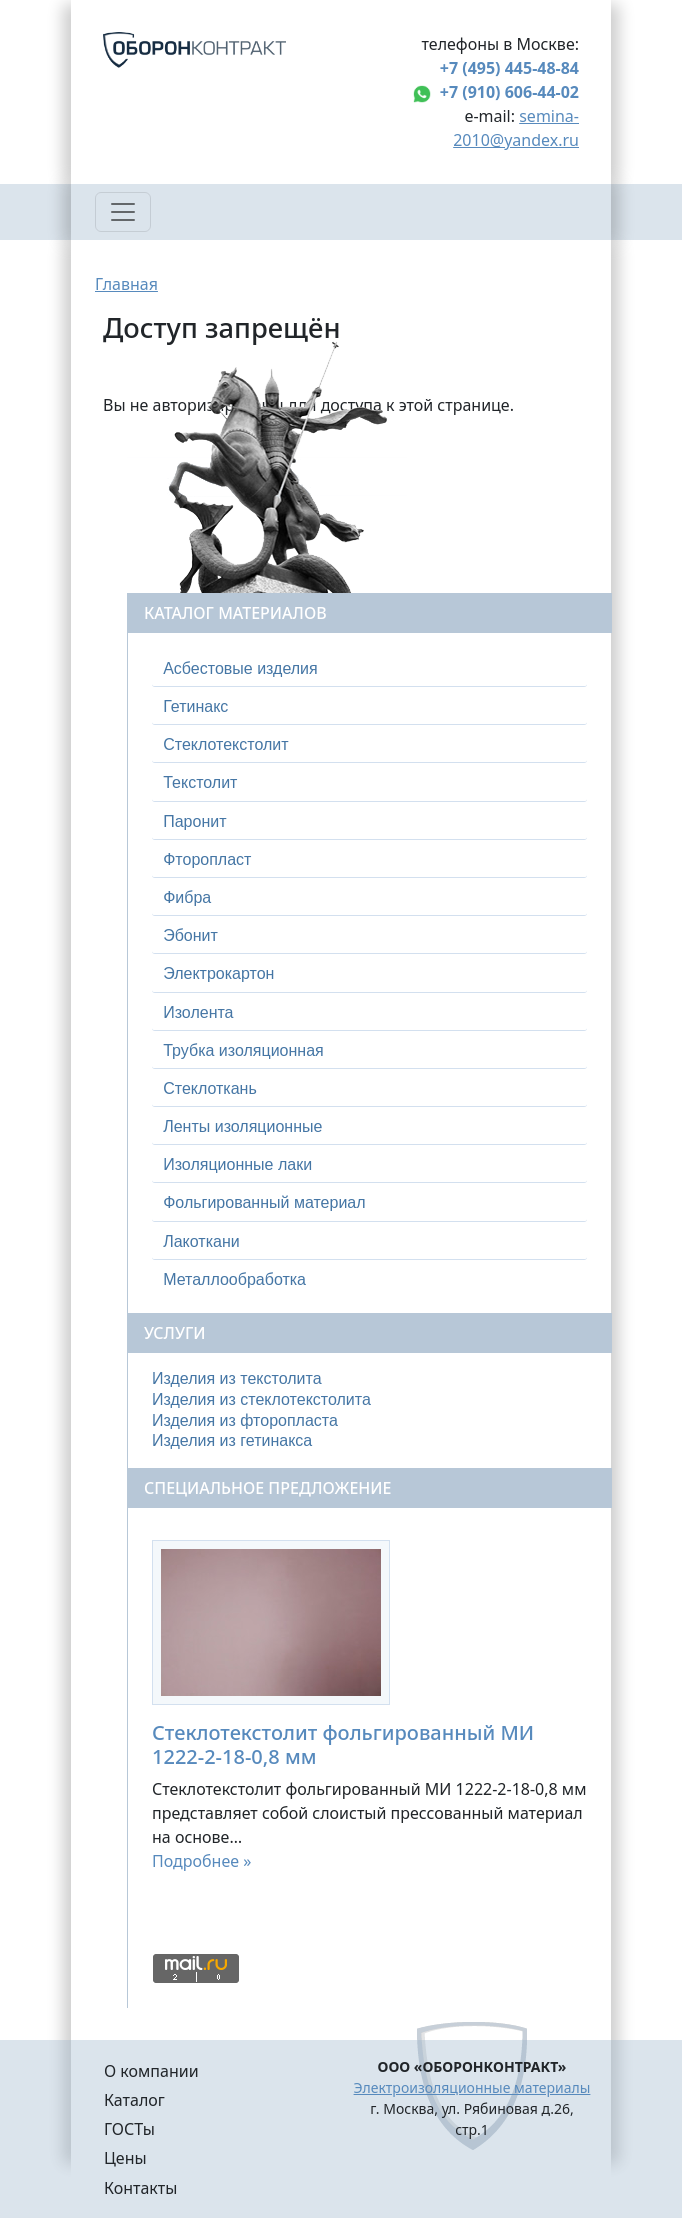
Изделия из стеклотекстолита (261, 1399)
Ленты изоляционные (242, 1126)
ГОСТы (129, 2129)
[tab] (369, 669)
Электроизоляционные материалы (472, 2087)
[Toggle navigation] (123, 212)
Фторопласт (207, 859)
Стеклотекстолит (225, 744)
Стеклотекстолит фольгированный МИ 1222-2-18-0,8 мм (343, 1744)
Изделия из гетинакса (232, 1440)
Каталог (134, 2100)
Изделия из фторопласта (245, 1420)
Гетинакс (195, 706)
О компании (151, 2071)
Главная (126, 284)
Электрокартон (218, 973)
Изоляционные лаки (237, 1164)
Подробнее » (201, 1861)
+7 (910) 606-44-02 (509, 92)
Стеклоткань (210, 1088)
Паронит (194, 821)
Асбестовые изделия (240, 668)
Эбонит (190, 935)
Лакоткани (201, 1241)
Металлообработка (234, 1279)
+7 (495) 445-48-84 (509, 68)
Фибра (187, 897)
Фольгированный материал (264, 1202)
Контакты (140, 2188)
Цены (125, 2158)
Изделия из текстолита (237, 1378)
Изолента (198, 1012)
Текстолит (200, 782)
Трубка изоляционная (243, 1050)
